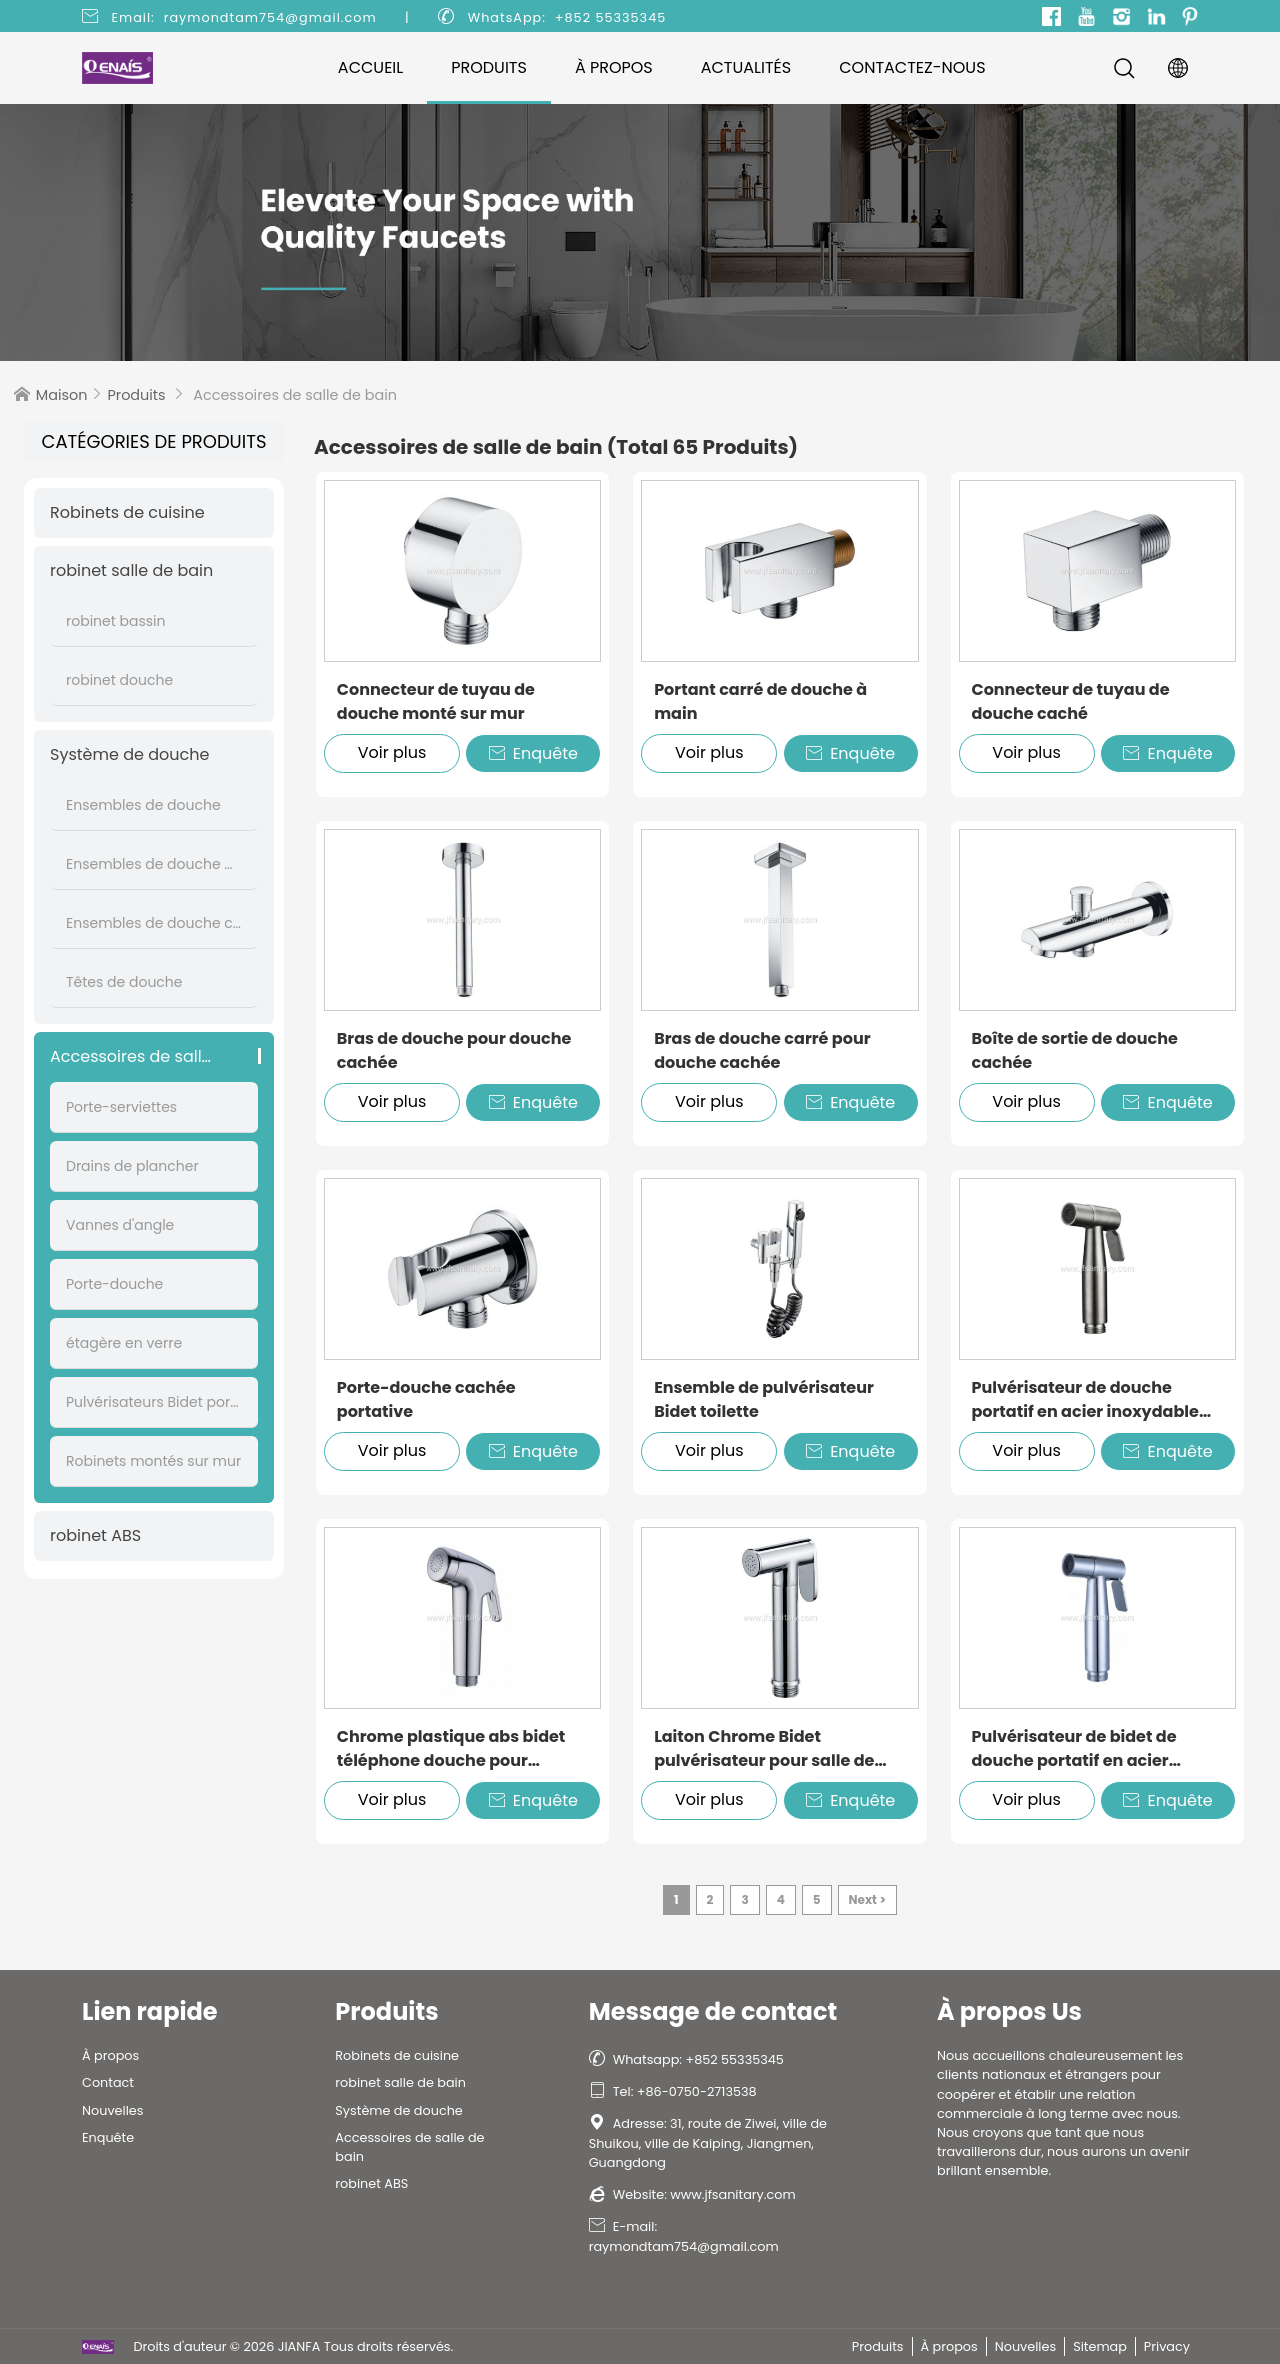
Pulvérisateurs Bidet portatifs (154, 1402)
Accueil (370, 67)
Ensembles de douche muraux (154, 864)
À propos (614, 67)
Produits (489, 67)
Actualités (746, 67)
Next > (867, 1899)
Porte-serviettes (121, 1107)
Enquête (533, 753)
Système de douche (129, 754)
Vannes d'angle (120, 1225)
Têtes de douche (124, 982)
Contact (108, 2082)
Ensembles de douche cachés (154, 923)
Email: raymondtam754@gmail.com (243, 17)
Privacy (1167, 2346)
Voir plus (392, 752)
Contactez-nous (912, 67)
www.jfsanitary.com (732, 2194)
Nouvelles (112, 2110)
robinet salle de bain (131, 570)
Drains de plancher (132, 1166)
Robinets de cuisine (127, 512)
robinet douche (119, 680)
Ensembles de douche (143, 805)
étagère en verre (124, 1343)
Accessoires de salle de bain (154, 1056)
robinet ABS (95, 1535)
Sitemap (1100, 2346)
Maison (62, 395)
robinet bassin (116, 621)
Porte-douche (114, 1284)
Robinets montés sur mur (153, 1461)
